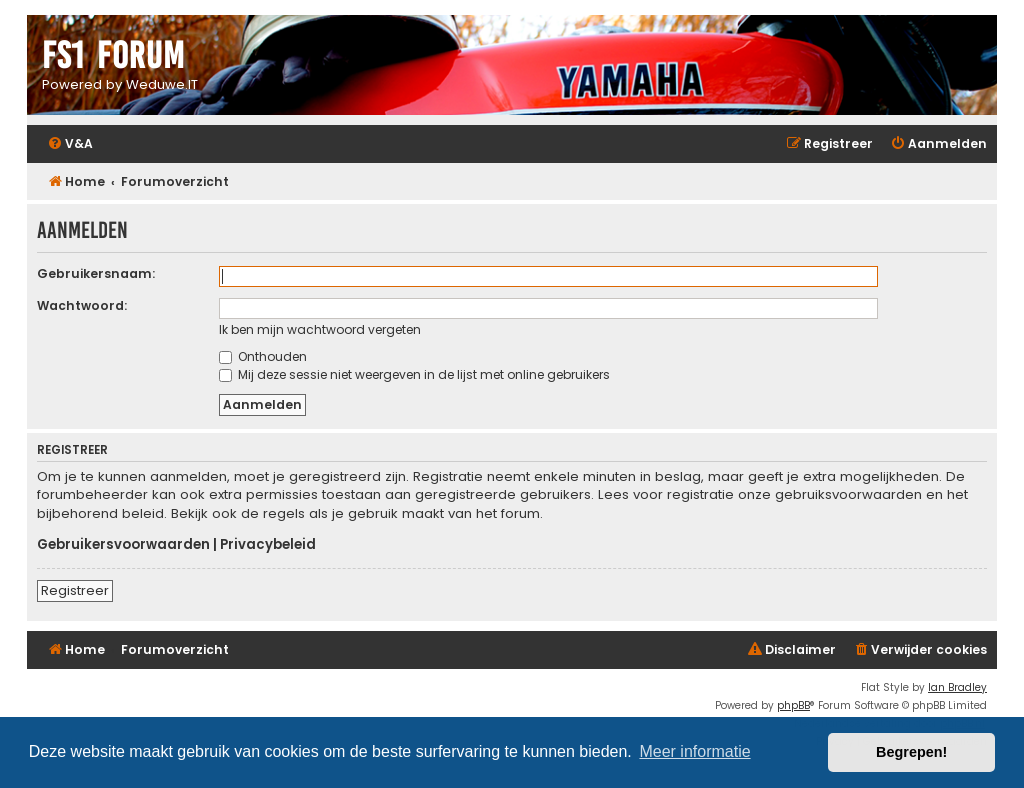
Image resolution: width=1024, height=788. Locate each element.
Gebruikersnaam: (96, 273)
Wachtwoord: (82, 305)
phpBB (793, 705)
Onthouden (263, 356)
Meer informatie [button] (694, 751)
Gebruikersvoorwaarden (123, 545)
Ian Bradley (957, 687)
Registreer (75, 590)
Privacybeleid (268, 545)
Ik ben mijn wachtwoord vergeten (320, 329)
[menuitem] (70, 144)
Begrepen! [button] (911, 752)
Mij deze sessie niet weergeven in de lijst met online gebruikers (414, 374)
